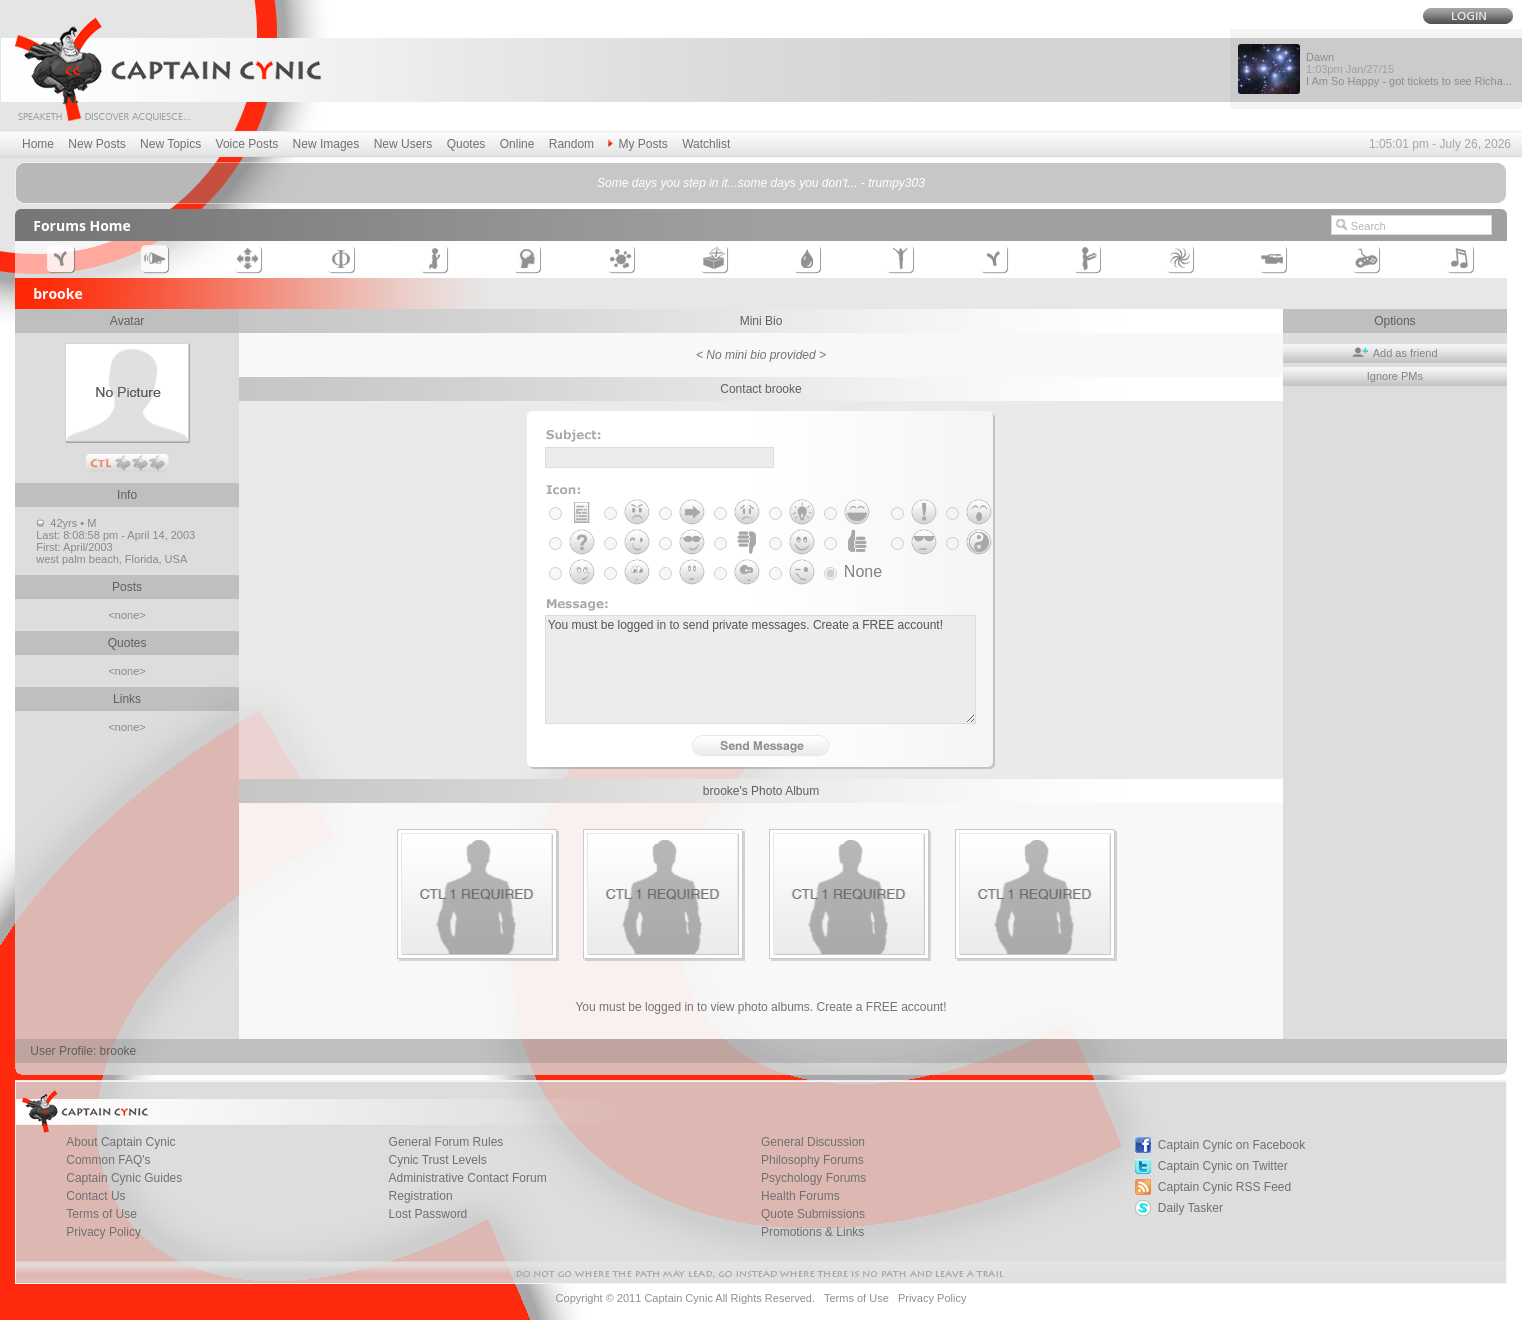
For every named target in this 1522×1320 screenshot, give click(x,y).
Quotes (466, 144)
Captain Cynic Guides (124, 1178)
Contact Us (95, 1196)
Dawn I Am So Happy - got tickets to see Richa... (1409, 69)
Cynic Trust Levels (438, 1160)
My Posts (637, 144)
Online (517, 144)
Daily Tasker (1190, 1208)
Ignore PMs (1395, 376)
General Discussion (813, 1142)
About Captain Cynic (120, 1142)
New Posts (96, 144)
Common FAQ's (108, 1160)
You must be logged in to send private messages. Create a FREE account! (760, 669)
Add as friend (1394, 353)
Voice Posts (247, 144)
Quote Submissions (813, 1214)
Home (38, 144)
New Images (326, 144)
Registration (421, 1196)
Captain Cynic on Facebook (1231, 1145)
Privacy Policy (103, 1232)
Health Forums (800, 1196)
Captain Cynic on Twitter (1223, 1166)
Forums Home (82, 225)
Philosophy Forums (812, 1160)
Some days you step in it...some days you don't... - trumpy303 (761, 183)
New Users (403, 144)
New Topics (170, 144)
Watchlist (706, 144)
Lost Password (428, 1214)
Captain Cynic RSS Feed (1224, 1187)
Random (571, 144)
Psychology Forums (813, 1178)
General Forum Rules (446, 1142)
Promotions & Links (812, 1232)
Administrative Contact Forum (468, 1178)
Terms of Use (101, 1214)
